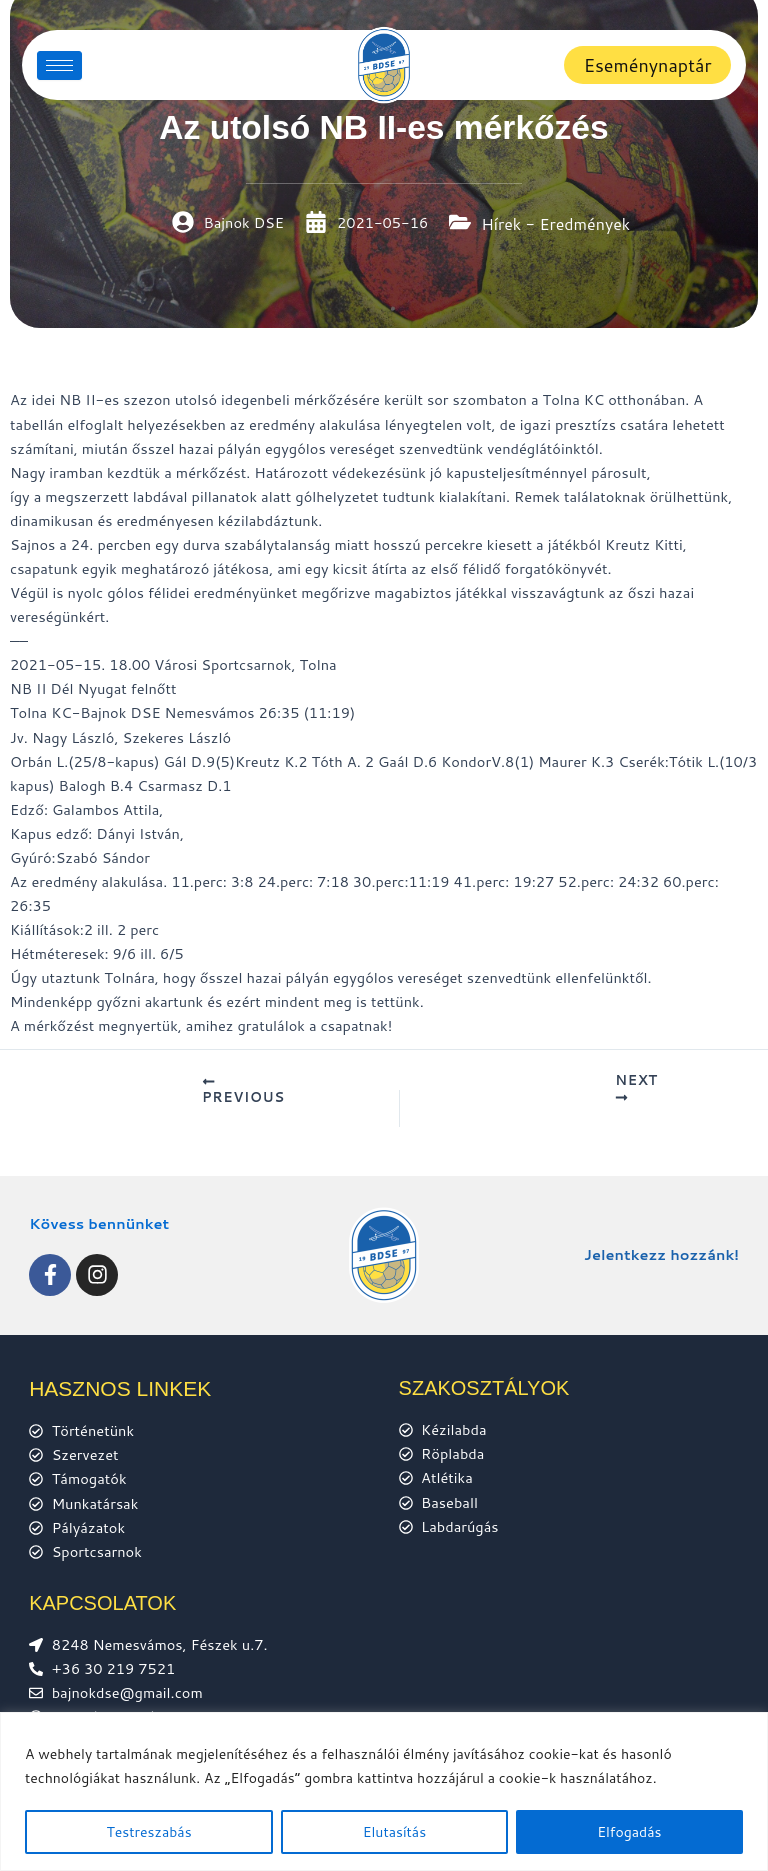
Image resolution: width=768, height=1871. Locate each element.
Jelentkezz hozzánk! (661, 1255)
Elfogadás (629, 1832)
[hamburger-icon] (59, 65)
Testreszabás (149, 1832)
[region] (384, 1791)
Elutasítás (394, 1832)
